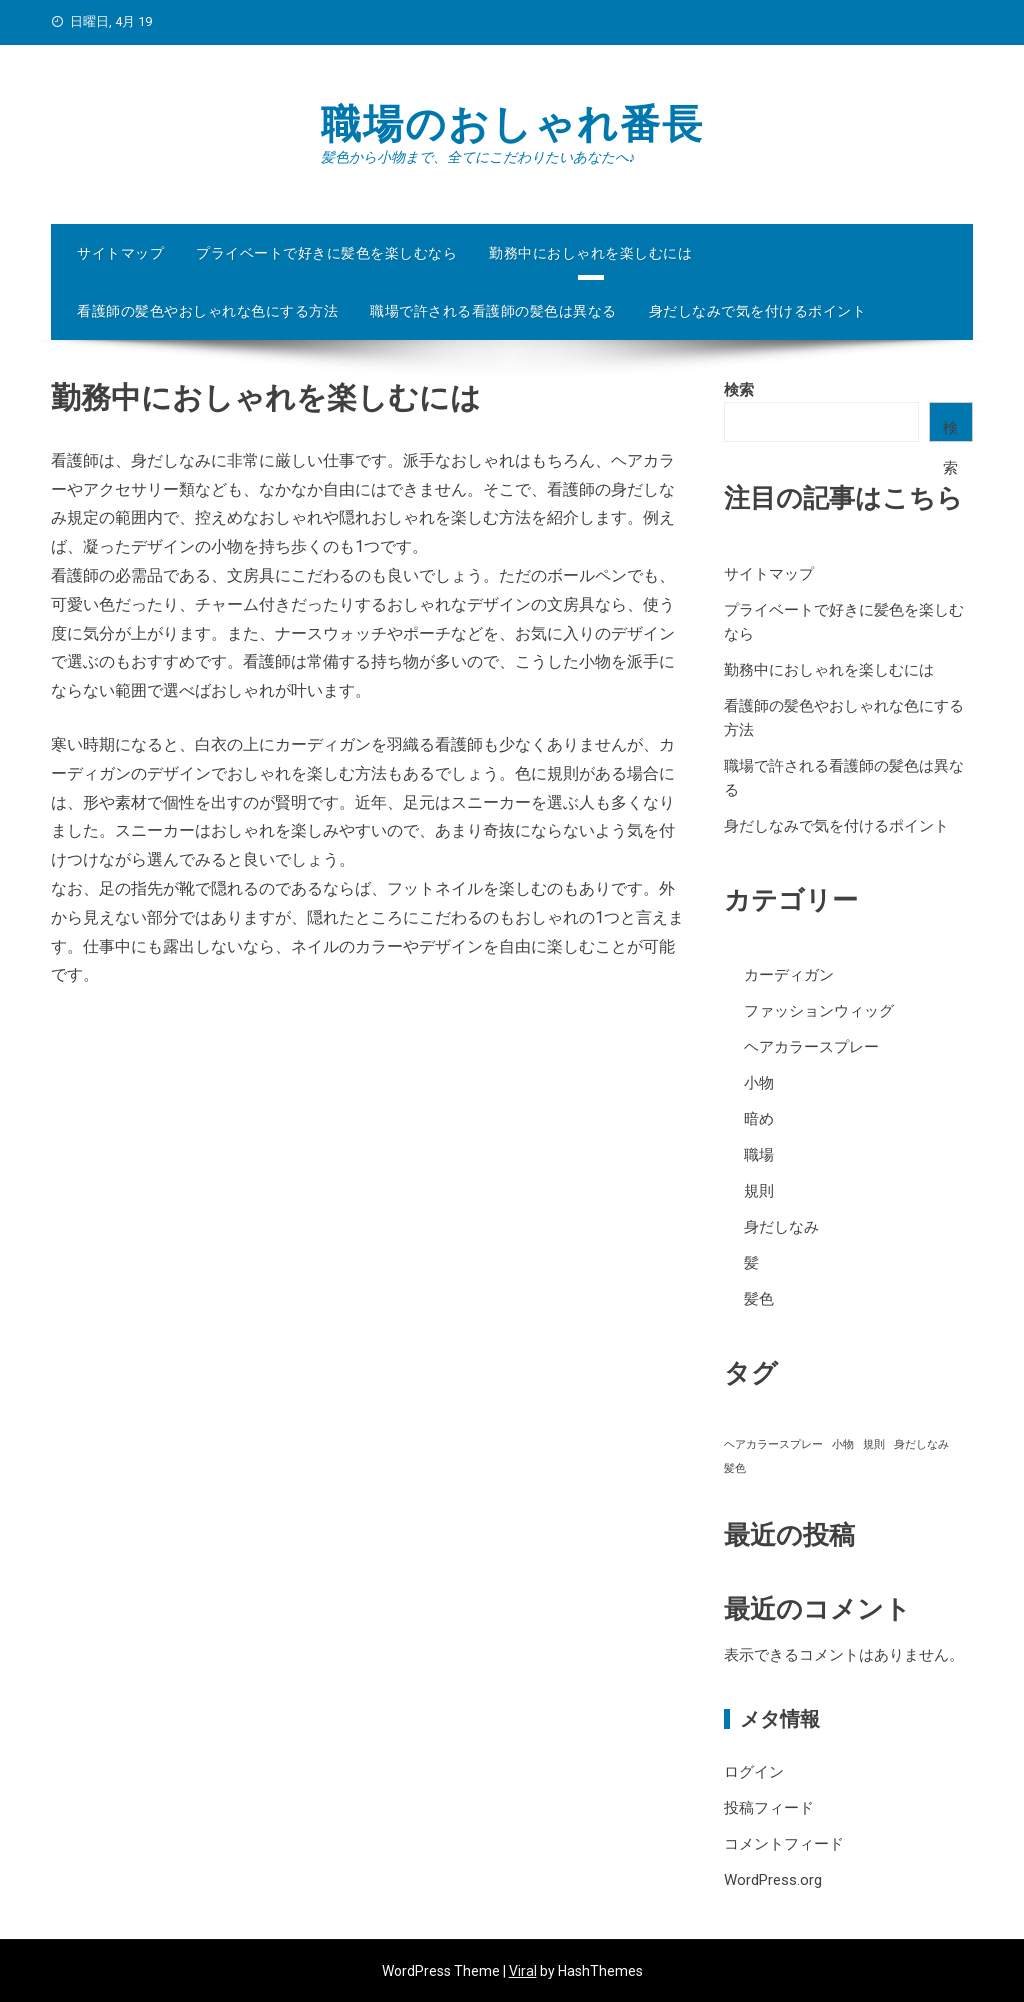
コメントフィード (784, 1844)
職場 (759, 1155)
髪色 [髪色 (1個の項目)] (735, 1468)
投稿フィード (769, 1808)
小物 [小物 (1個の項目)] (843, 1444)
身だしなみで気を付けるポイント (758, 311)
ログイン (754, 1772)
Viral (523, 1971)
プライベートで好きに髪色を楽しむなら (326, 253)
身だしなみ (781, 1227)
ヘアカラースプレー (811, 1047)
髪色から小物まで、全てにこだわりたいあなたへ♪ (478, 157)
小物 (759, 1083)
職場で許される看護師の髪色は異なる (493, 311)
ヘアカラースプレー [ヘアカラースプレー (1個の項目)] (773, 1444)
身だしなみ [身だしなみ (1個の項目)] (921, 1444)
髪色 (759, 1299)
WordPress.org (773, 1880)
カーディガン (789, 975)
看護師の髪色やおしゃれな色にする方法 (207, 311)
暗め (759, 1119)
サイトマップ (120, 253)
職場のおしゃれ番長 (512, 124)
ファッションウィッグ (819, 1011)
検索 (739, 390)
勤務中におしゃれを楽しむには (590, 253)
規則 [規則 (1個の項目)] (874, 1444)
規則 (759, 1191)
